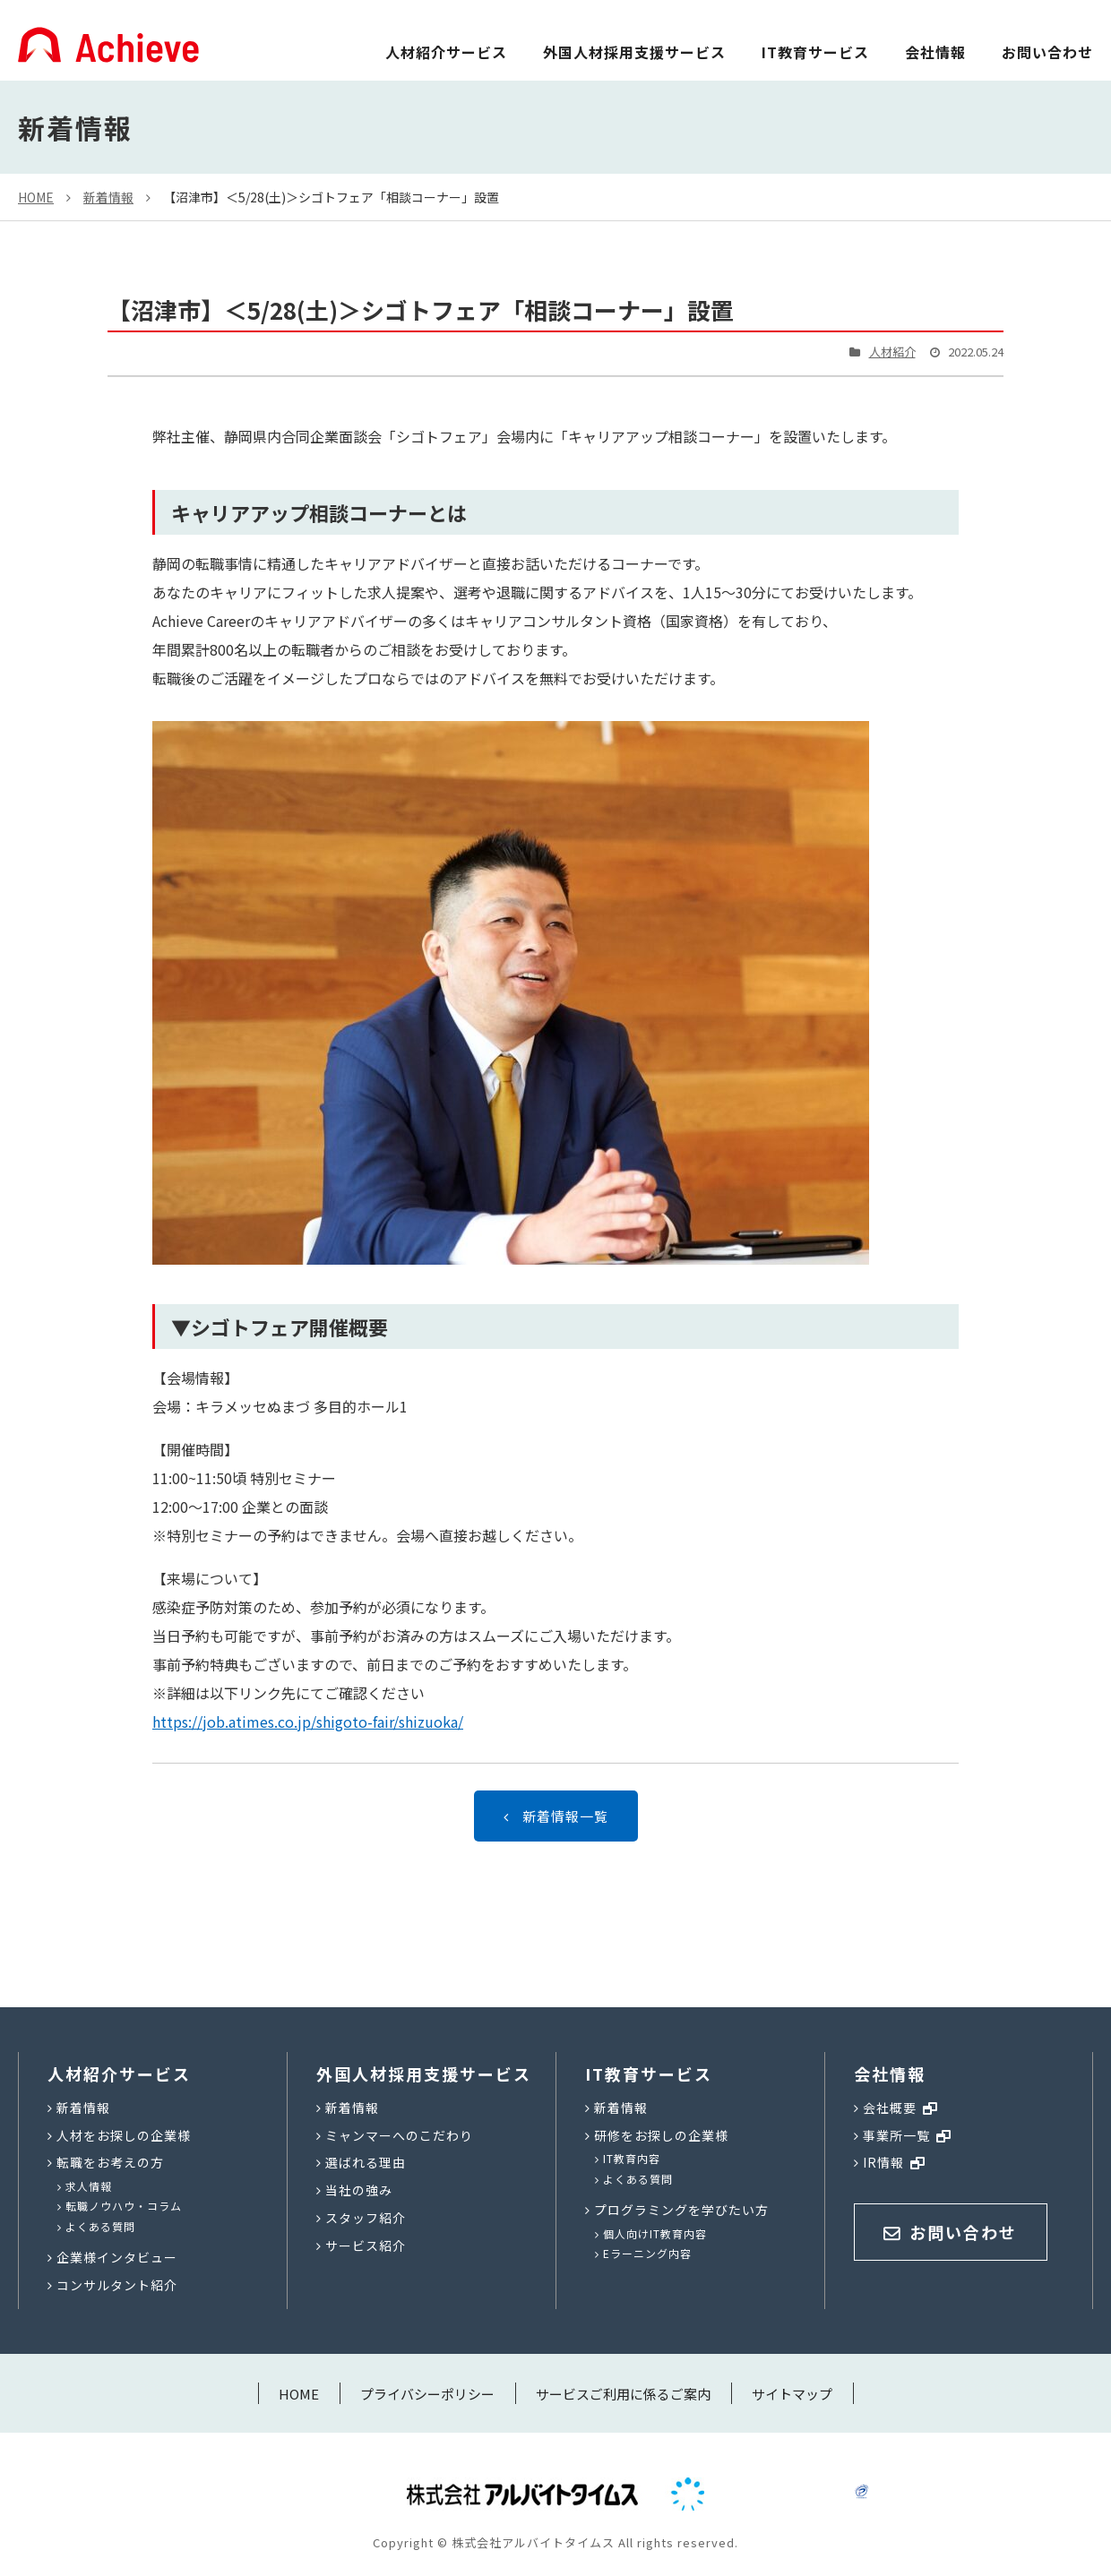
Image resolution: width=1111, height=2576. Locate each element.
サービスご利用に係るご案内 (623, 2393)
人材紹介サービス (446, 52)
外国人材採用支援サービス (634, 52)
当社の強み (358, 2190)
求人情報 (88, 2186)
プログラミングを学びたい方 (681, 2210)
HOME (36, 197)
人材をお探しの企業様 (123, 2135)
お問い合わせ (1047, 52)
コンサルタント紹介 (116, 2285)
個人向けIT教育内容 (655, 2233)
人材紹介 (892, 351)
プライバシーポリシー (427, 2393)
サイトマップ (792, 2393)
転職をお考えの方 (110, 2162)
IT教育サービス (815, 52)
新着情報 (108, 197)
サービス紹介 (365, 2245)
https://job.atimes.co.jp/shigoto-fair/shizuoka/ (307, 1721)
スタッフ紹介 (365, 2218)
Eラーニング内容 (647, 2253)
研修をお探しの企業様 (661, 2135)
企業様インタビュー (116, 2257)
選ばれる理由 (365, 2162)
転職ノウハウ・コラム (123, 2205)
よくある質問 (100, 2226)
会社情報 (935, 52)
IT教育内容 (631, 2158)
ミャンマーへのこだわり (399, 2135)
